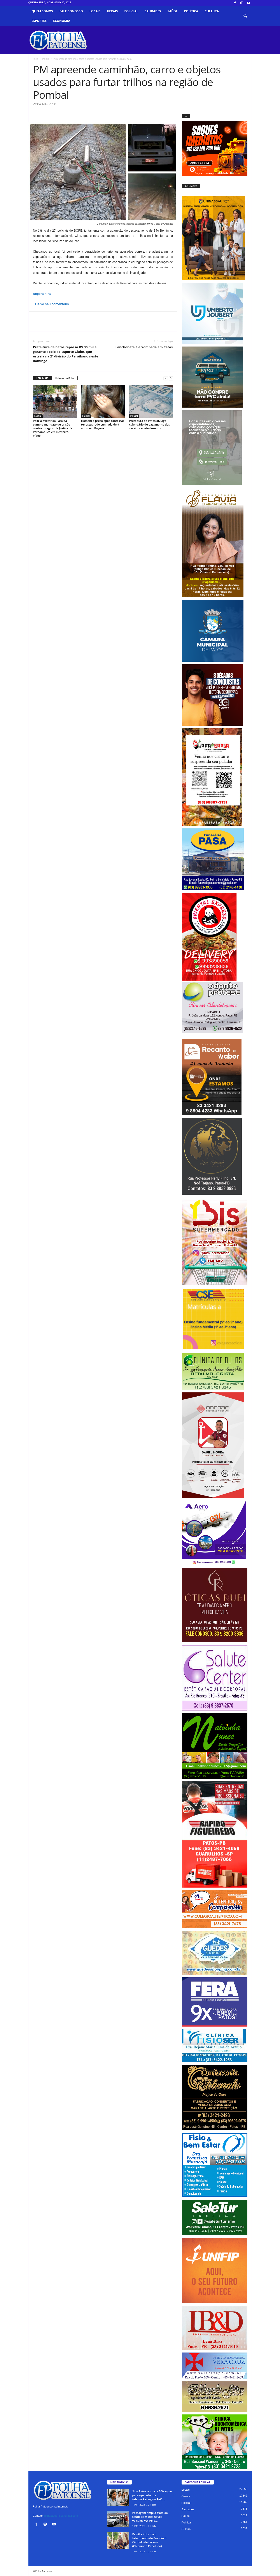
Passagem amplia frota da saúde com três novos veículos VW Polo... (150, 2517)
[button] (245, 16)
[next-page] (171, 378)
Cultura (212, 11)
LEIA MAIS (42, 378)
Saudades (153, 11)
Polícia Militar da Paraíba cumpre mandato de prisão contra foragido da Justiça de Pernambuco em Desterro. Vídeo (52, 428)
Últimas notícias (64, 378)
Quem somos (42, 11)
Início (35, 58)
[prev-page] (165, 378)
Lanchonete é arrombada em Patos (144, 347)
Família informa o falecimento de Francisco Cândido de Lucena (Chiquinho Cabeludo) (149, 2540)
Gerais (112, 11)
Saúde (173, 11)
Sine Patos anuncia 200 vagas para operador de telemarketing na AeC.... (152, 2495)
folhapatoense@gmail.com (61, 2515)
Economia (61, 21)
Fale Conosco (71, 11)
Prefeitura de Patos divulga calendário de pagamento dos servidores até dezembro (149, 424)
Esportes (39, 21)
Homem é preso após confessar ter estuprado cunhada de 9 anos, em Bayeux (102, 424)
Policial (131, 11)
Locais (94, 11)
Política (191, 11)
